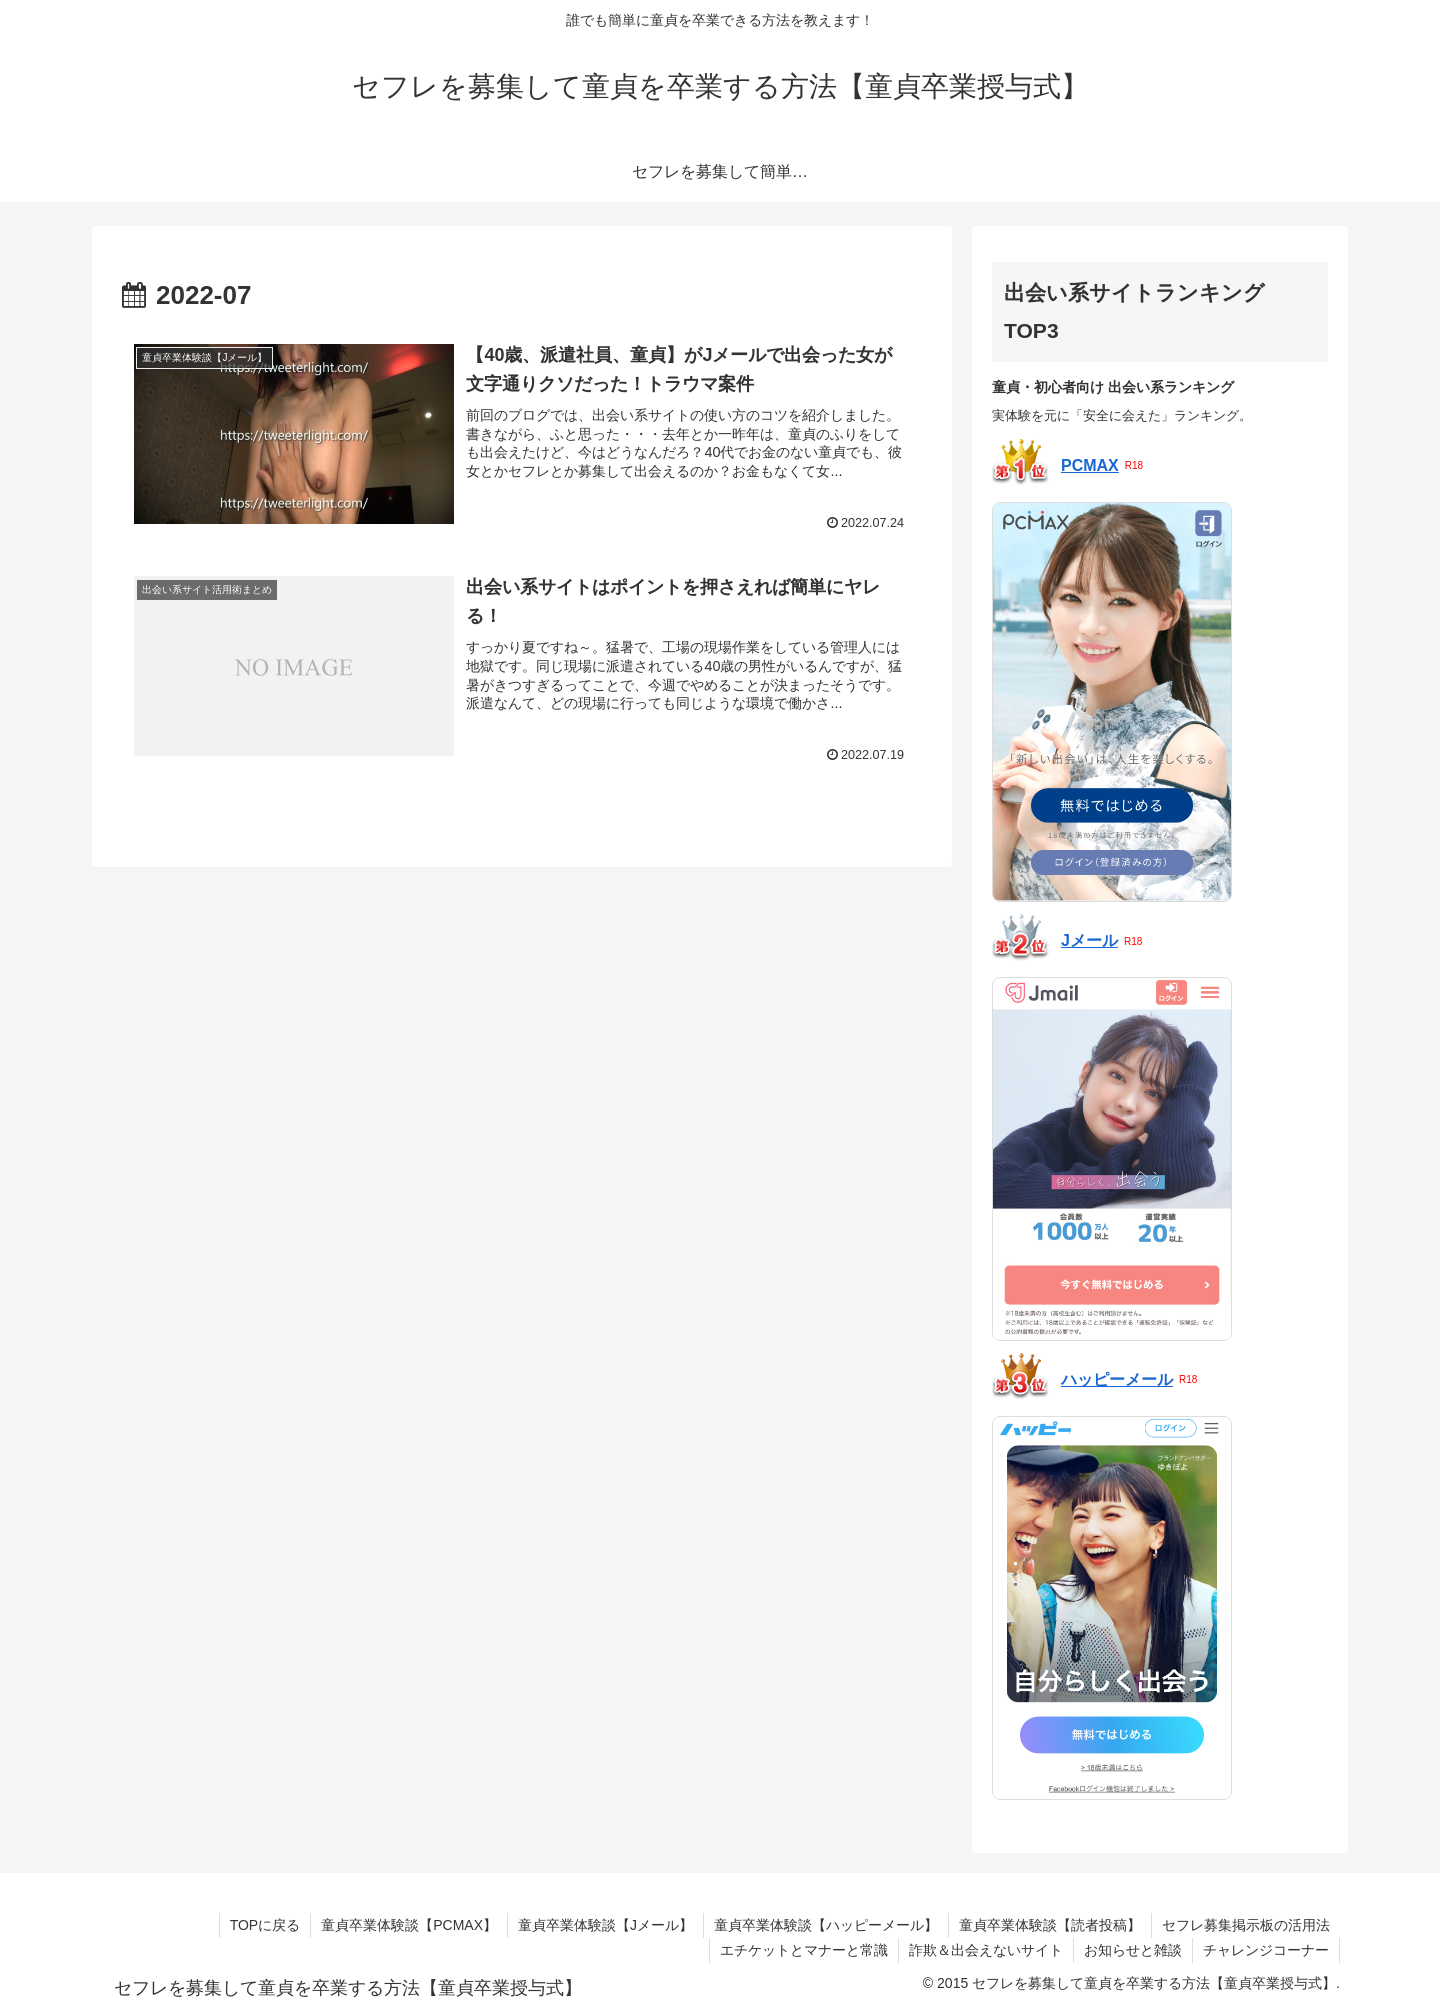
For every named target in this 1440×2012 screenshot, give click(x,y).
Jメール (1089, 940)
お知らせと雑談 (1133, 1950)
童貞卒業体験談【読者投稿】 (1050, 1925)
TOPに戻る (265, 1925)
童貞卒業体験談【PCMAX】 (409, 1925)
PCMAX (1090, 466)
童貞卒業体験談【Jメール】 (605, 1925)
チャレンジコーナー (1266, 1950)
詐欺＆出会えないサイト (986, 1950)
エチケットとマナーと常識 (804, 1950)
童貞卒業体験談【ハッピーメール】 (826, 1925)
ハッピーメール (1117, 1379)
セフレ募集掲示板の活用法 (1246, 1925)
